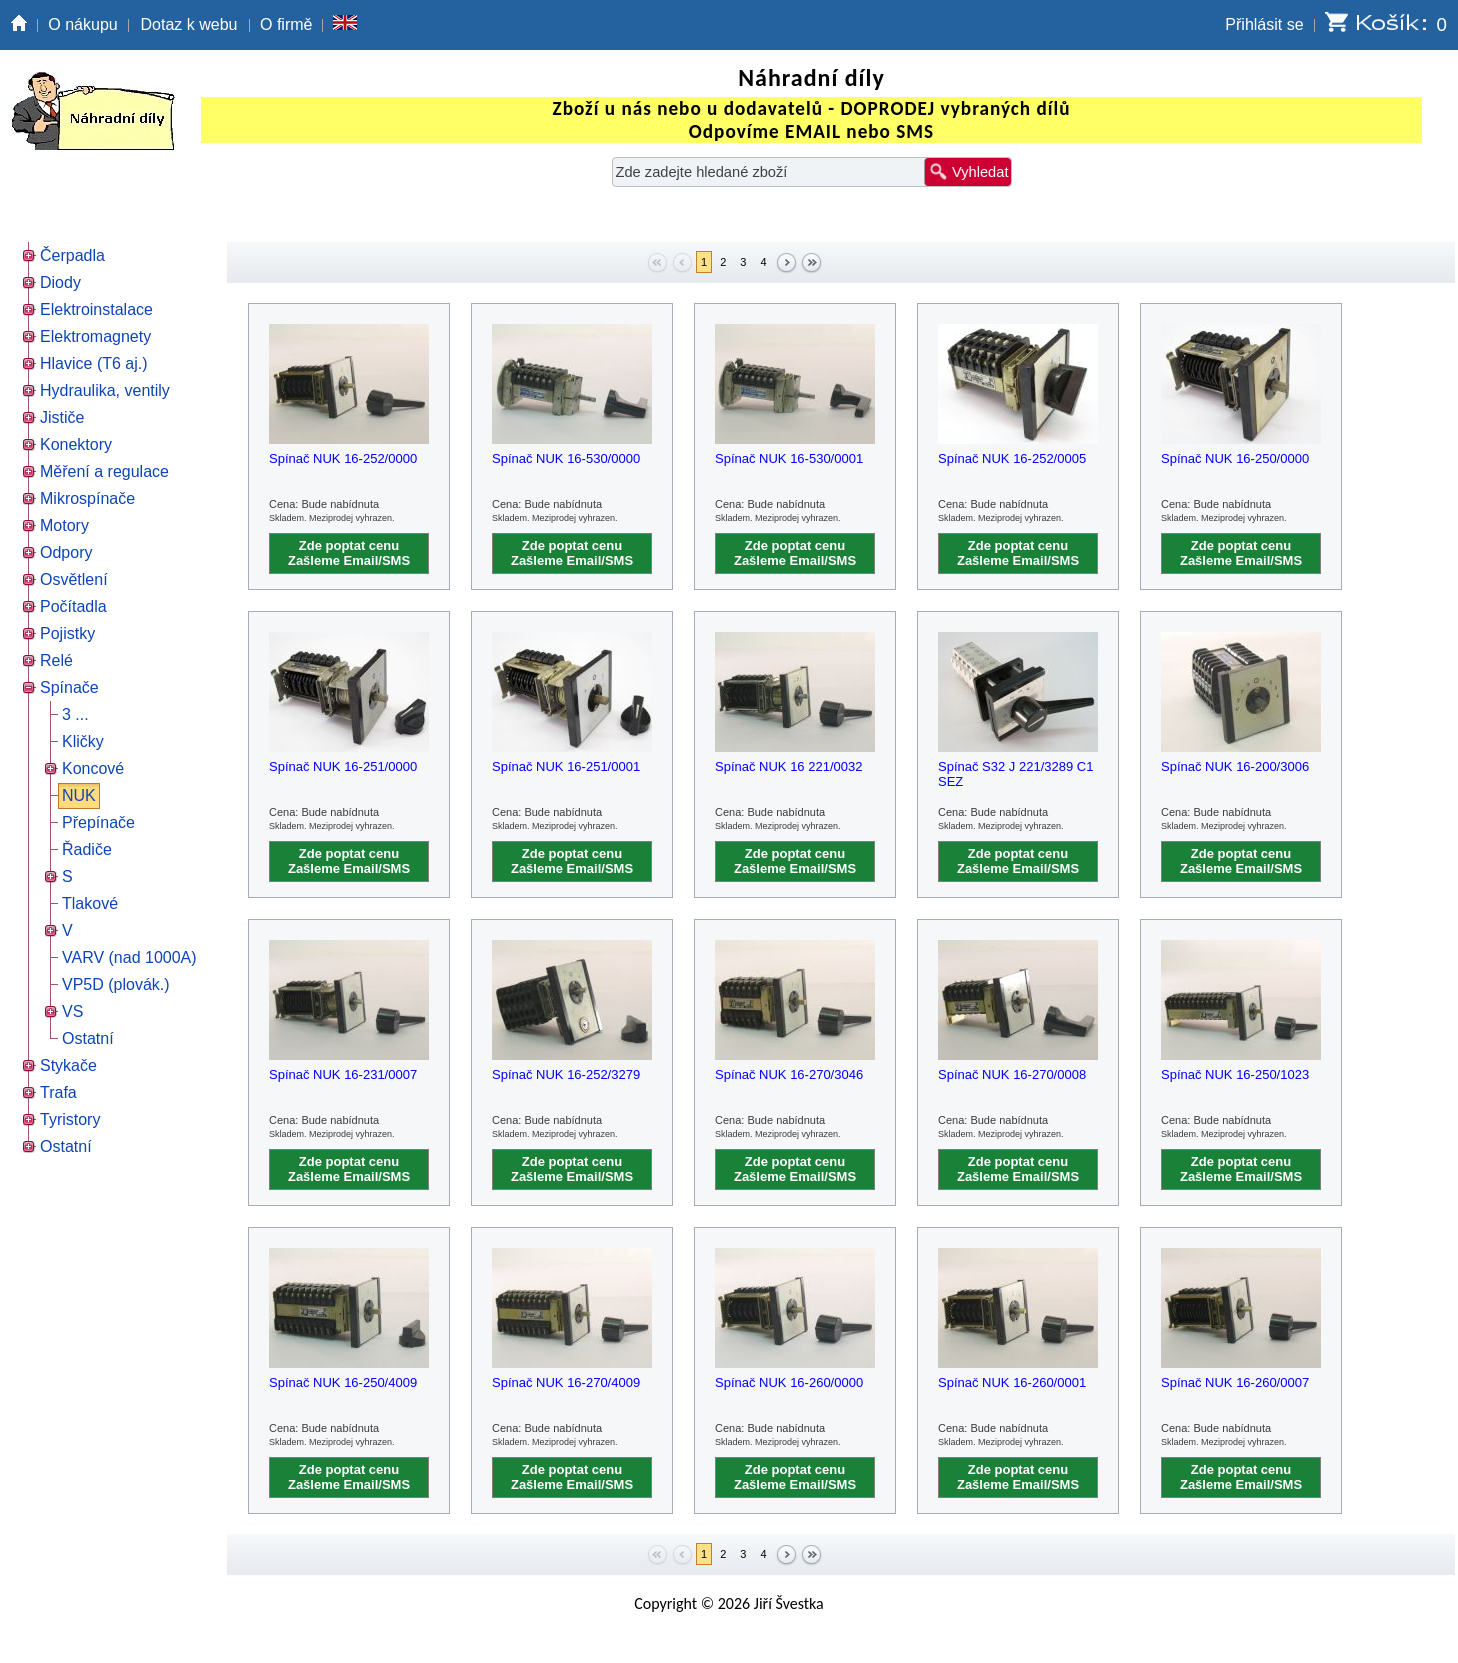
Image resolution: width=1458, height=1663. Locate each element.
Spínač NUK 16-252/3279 (566, 1074)
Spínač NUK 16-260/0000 (789, 1382)
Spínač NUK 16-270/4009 (566, 1382)
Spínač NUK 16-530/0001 (789, 458)
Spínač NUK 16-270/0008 (1012, 1074)
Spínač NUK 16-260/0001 (1012, 1382)
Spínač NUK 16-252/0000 (343, 458)
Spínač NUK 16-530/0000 (566, 458)
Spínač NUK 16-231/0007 (343, 1074)
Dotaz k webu (189, 24)
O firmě (286, 24)
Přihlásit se (1264, 24)
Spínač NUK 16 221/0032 (788, 766)
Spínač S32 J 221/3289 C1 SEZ (1015, 774)
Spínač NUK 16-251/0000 (343, 766)
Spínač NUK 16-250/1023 (1235, 1074)
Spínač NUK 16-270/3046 (789, 1074)
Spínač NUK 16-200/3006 (1235, 766)
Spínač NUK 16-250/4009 (343, 1382)
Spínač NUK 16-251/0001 (566, 766)
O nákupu (82, 24)
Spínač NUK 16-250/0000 (1235, 458)
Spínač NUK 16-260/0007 (1235, 1382)
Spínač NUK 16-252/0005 (1012, 458)
